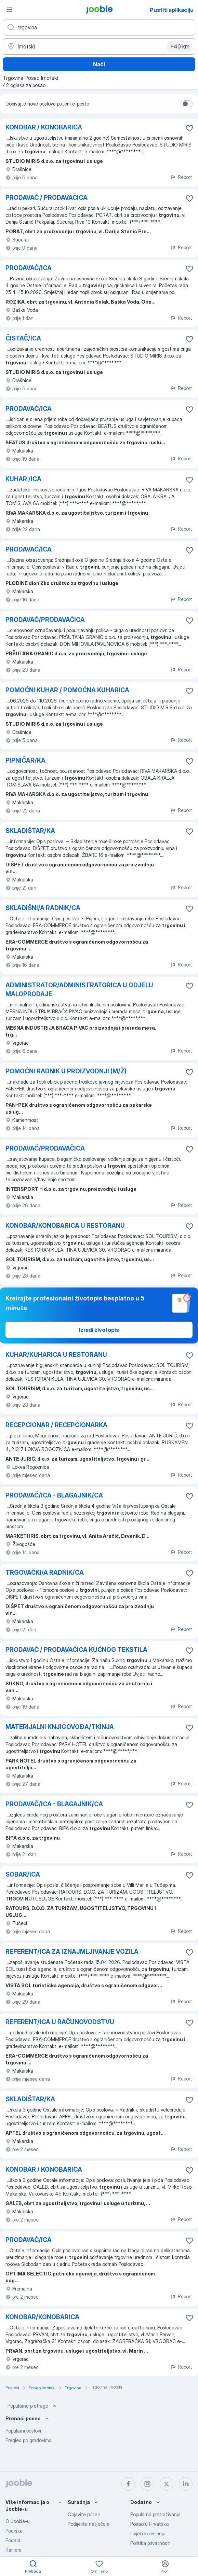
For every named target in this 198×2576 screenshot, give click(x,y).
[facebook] (128, 2484)
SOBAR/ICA (22, 1874)
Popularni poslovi (23, 2431)
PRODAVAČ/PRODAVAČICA (45, 619)
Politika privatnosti (150, 2543)
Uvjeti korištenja (148, 2533)
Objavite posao (84, 2514)
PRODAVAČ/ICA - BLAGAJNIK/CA (54, 1495)
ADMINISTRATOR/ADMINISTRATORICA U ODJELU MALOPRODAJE (79, 989)
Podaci (12, 2540)
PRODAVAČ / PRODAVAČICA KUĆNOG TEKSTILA (76, 1649)
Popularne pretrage (33, 2406)
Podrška (14, 2531)
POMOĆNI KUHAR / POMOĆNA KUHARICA (67, 690)
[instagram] (147, 2484)
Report (181, 177)
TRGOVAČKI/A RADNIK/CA (44, 1572)
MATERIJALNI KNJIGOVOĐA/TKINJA (59, 1726)
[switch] (187, 103)
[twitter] (166, 2484)
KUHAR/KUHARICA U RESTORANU (56, 1354)
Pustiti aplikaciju (172, 9)
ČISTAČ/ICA (23, 338)
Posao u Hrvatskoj (150, 2524)
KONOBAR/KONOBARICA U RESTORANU (65, 1225)
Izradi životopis (99, 1329)
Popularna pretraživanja (155, 2514)
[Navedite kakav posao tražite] (99, 27)
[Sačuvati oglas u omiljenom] (189, 128)
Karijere (13, 2550)
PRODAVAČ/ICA (28, 267)
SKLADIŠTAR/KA (30, 830)
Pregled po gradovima (28, 2440)
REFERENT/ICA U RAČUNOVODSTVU (59, 2021)
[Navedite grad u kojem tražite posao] (99, 46)
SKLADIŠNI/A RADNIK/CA (42, 907)
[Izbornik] (9, 9)
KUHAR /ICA (23, 479)
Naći (99, 64)
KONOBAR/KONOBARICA (42, 2317)
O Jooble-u (17, 2521)
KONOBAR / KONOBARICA (43, 127)
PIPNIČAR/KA (25, 760)
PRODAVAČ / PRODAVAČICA (46, 197)
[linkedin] (186, 2484)
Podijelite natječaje (88, 2524)
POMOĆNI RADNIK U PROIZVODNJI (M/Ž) (66, 1071)
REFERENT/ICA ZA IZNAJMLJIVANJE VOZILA (71, 1951)
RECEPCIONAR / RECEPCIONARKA (56, 1425)
